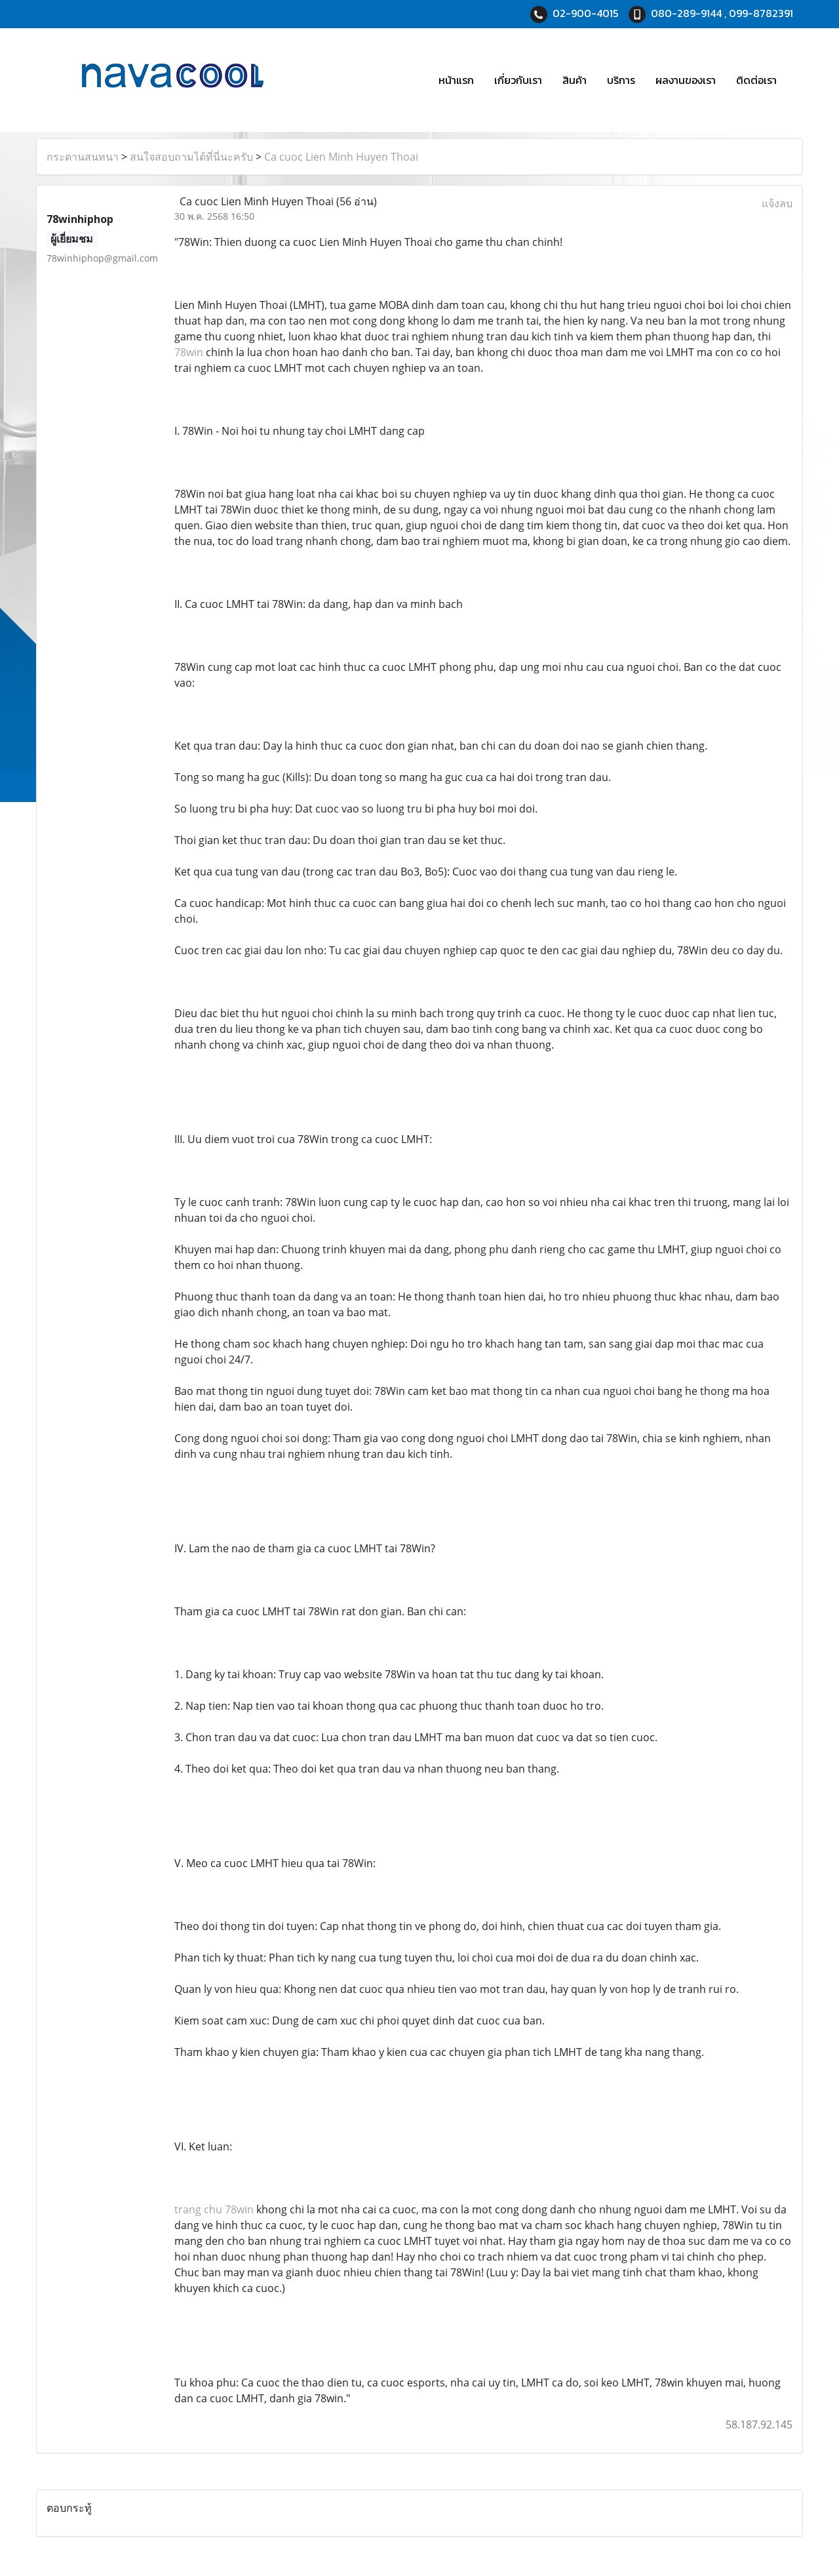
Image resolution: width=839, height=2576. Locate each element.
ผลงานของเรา (685, 80)
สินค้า (574, 80)
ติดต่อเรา (756, 80)
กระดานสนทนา (83, 157)
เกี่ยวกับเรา (518, 80)
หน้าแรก (456, 80)
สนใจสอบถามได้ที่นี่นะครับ (191, 157)
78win (188, 352)
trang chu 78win (214, 2209)
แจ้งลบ (777, 203)
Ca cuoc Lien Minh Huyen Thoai (341, 157)
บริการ (621, 80)
